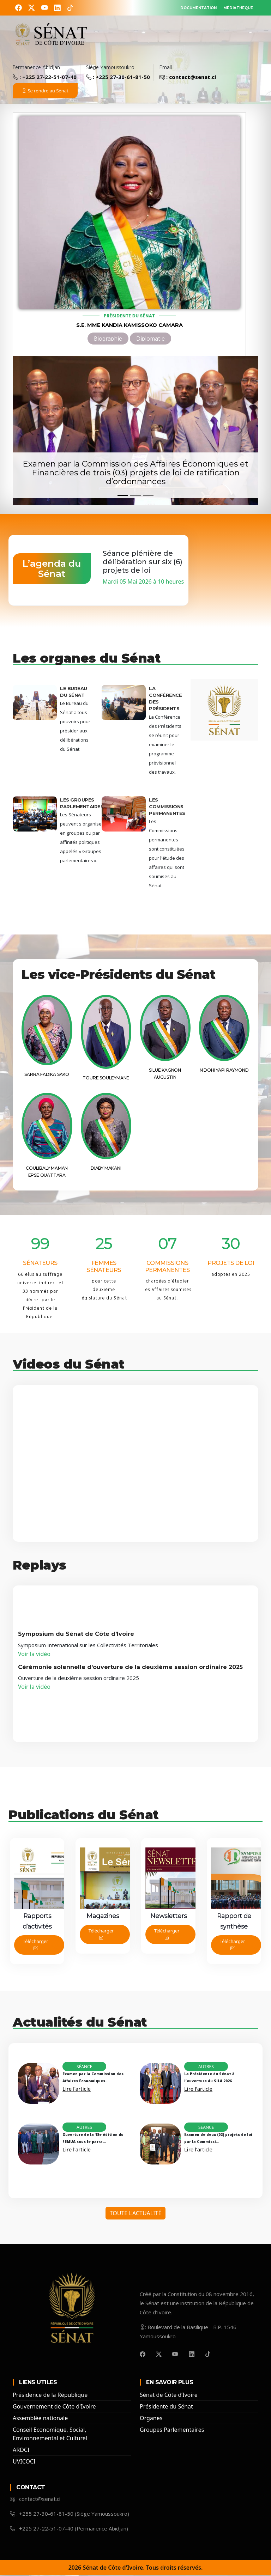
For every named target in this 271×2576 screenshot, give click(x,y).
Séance (84, 2067)
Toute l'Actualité (136, 2214)
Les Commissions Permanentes (167, 807)
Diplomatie (150, 339)
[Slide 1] (123, 496)
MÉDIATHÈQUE (231, 7)
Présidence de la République (50, 2395)
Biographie (108, 339)
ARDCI (21, 2450)
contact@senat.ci (192, 77)
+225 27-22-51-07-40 (49, 77)
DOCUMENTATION (176, 7)
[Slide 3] (148, 496)
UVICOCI (24, 2462)
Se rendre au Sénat (45, 91)
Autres (206, 2067)
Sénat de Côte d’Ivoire (169, 2395)
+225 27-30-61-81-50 (123, 77)
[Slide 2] (135, 496)
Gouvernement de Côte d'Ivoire (54, 2407)
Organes (151, 2419)
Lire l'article (76, 2089)
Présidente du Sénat (166, 2407)
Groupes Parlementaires (172, 2430)
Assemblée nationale (40, 2419)
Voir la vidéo (35, 1654)
